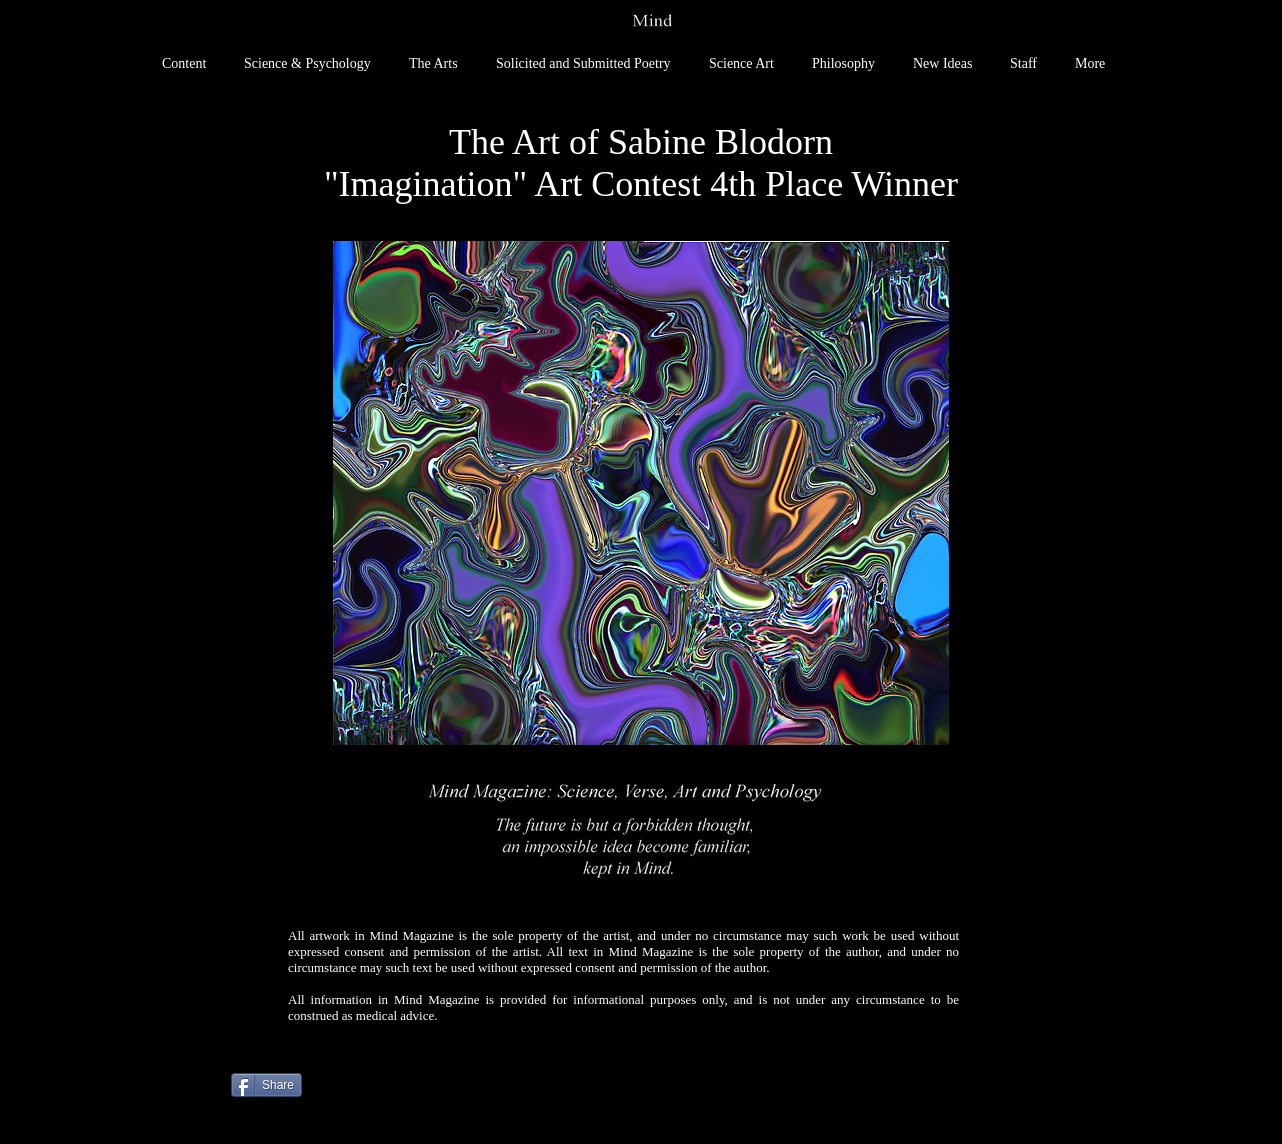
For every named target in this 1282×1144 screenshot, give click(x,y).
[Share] (266, 1085)
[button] (641, 493)
